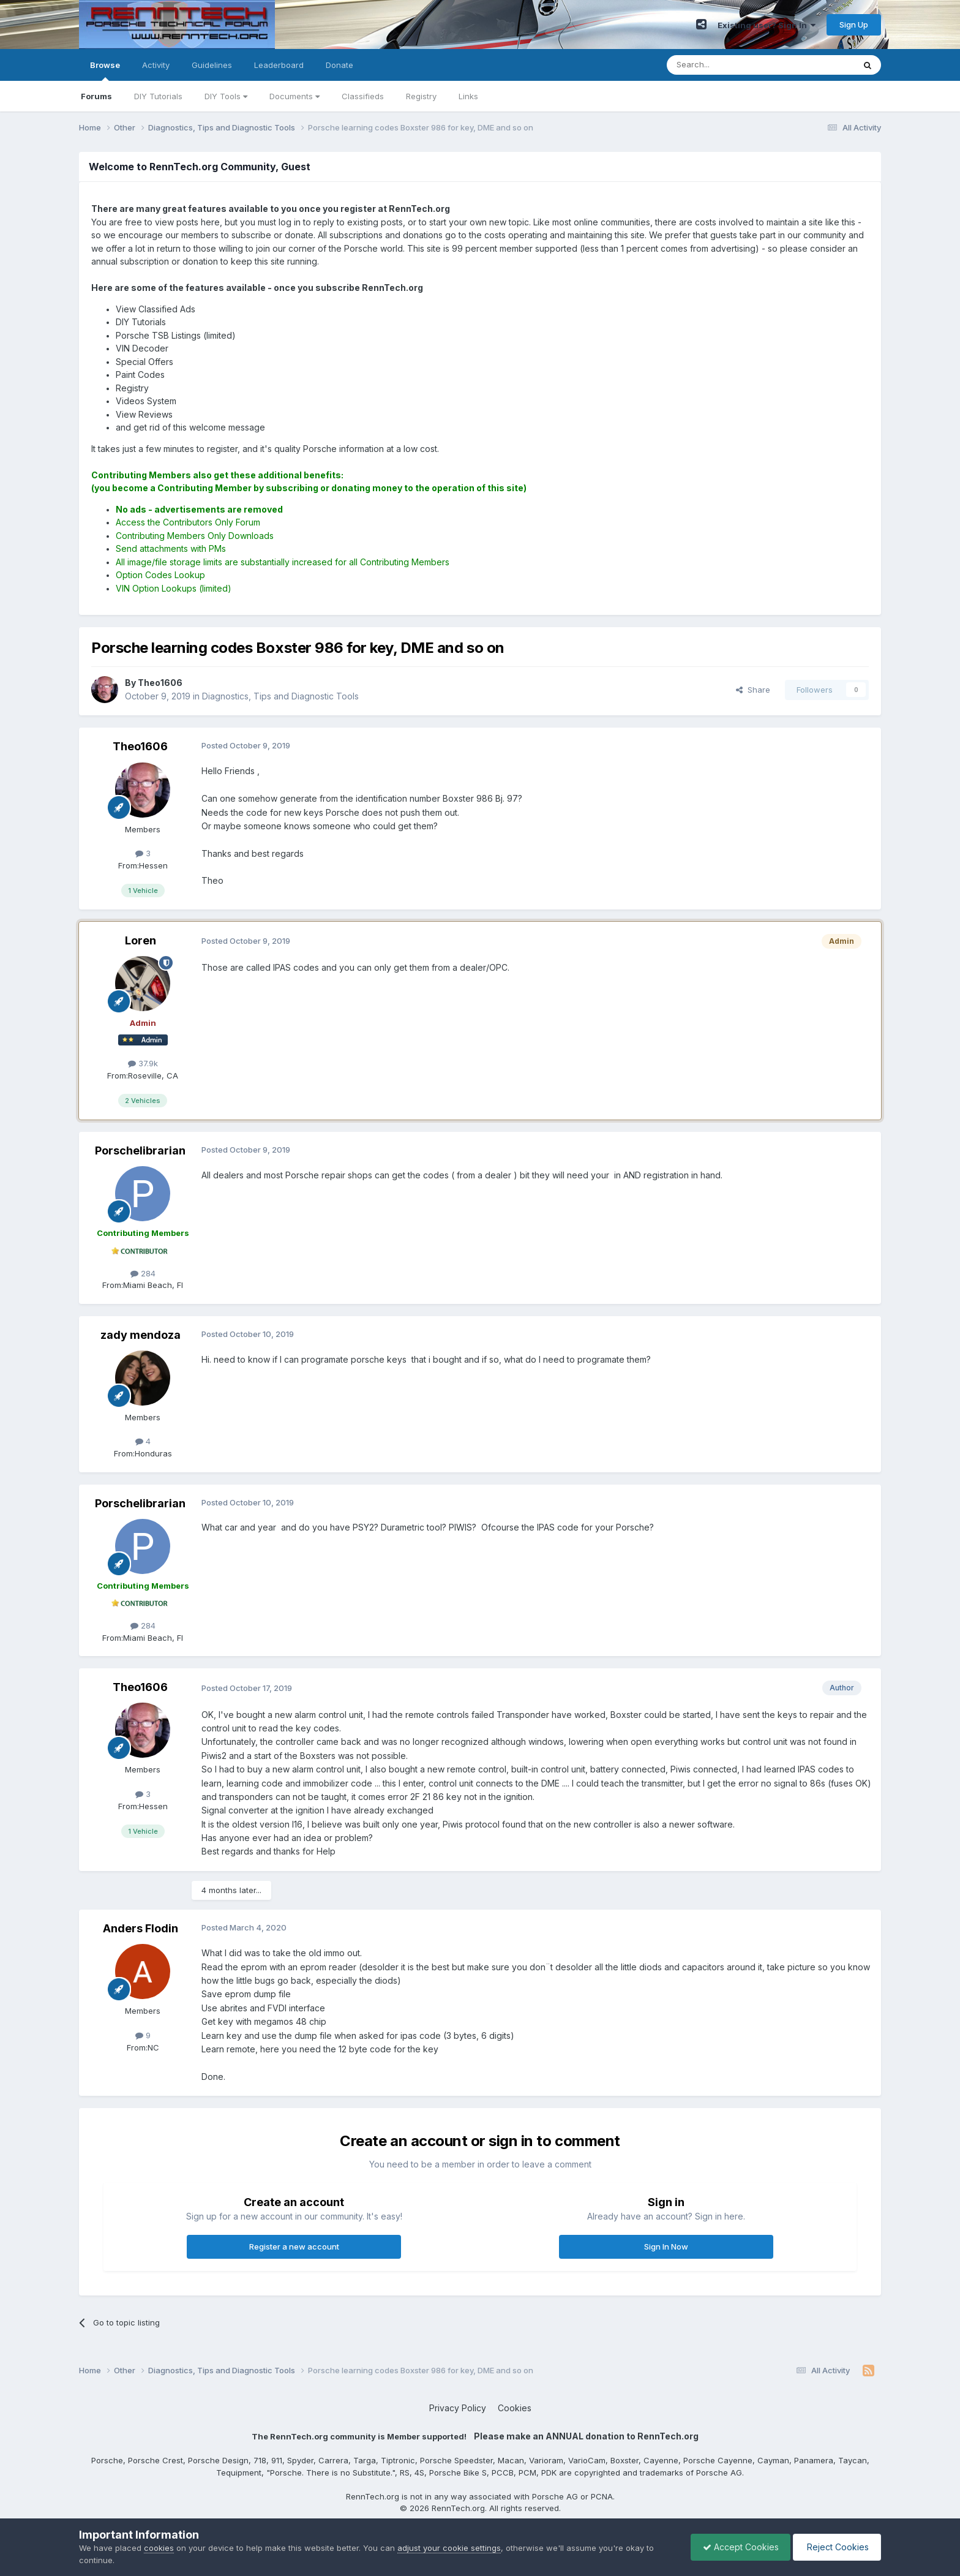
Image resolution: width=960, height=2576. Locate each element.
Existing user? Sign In (767, 25)
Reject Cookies (836, 2547)
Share (753, 690)
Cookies (514, 2408)
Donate (339, 65)
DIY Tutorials (158, 96)
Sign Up (853, 24)
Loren (140, 940)
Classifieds (363, 96)
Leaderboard (279, 65)
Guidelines (212, 65)
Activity (156, 65)
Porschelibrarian (140, 1150)
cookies (159, 2548)
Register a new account (294, 2246)
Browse (105, 70)
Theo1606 (140, 746)
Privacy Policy (457, 2408)
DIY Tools (225, 96)
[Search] (729, 65)
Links (468, 96)
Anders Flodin (140, 1928)
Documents (294, 96)
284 (143, 1273)
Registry (421, 96)
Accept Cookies (738, 2547)
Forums (96, 96)
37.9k (143, 1063)
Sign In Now (666, 2246)
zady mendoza (140, 1334)
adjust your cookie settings (449, 2548)
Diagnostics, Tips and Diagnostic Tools (280, 696)
